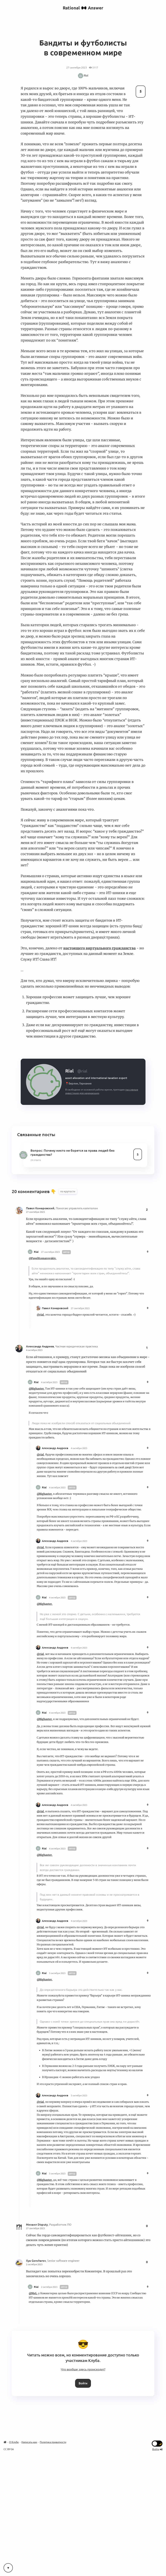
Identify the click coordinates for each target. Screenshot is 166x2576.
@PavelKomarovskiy (42, 1258)
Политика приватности (53, 2442)
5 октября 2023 (57, 1973)
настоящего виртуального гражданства (99, 948)
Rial (36, 1251)
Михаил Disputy (37, 2224)
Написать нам (29, 2442)
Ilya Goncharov (36, 2260)
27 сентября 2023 (35, 1212)
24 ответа (35, 1160)
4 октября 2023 (34, 1350)
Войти (83, 2383)
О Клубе (14, 2442)
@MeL (33, 2293)
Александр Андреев (40, 1346)
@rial (40, 1314)
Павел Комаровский (40, 1208)
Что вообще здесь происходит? (83, 2369)
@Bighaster (36, 1388)
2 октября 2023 (34, 2264)
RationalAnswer (83, 7)
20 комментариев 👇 (34, 1191)
